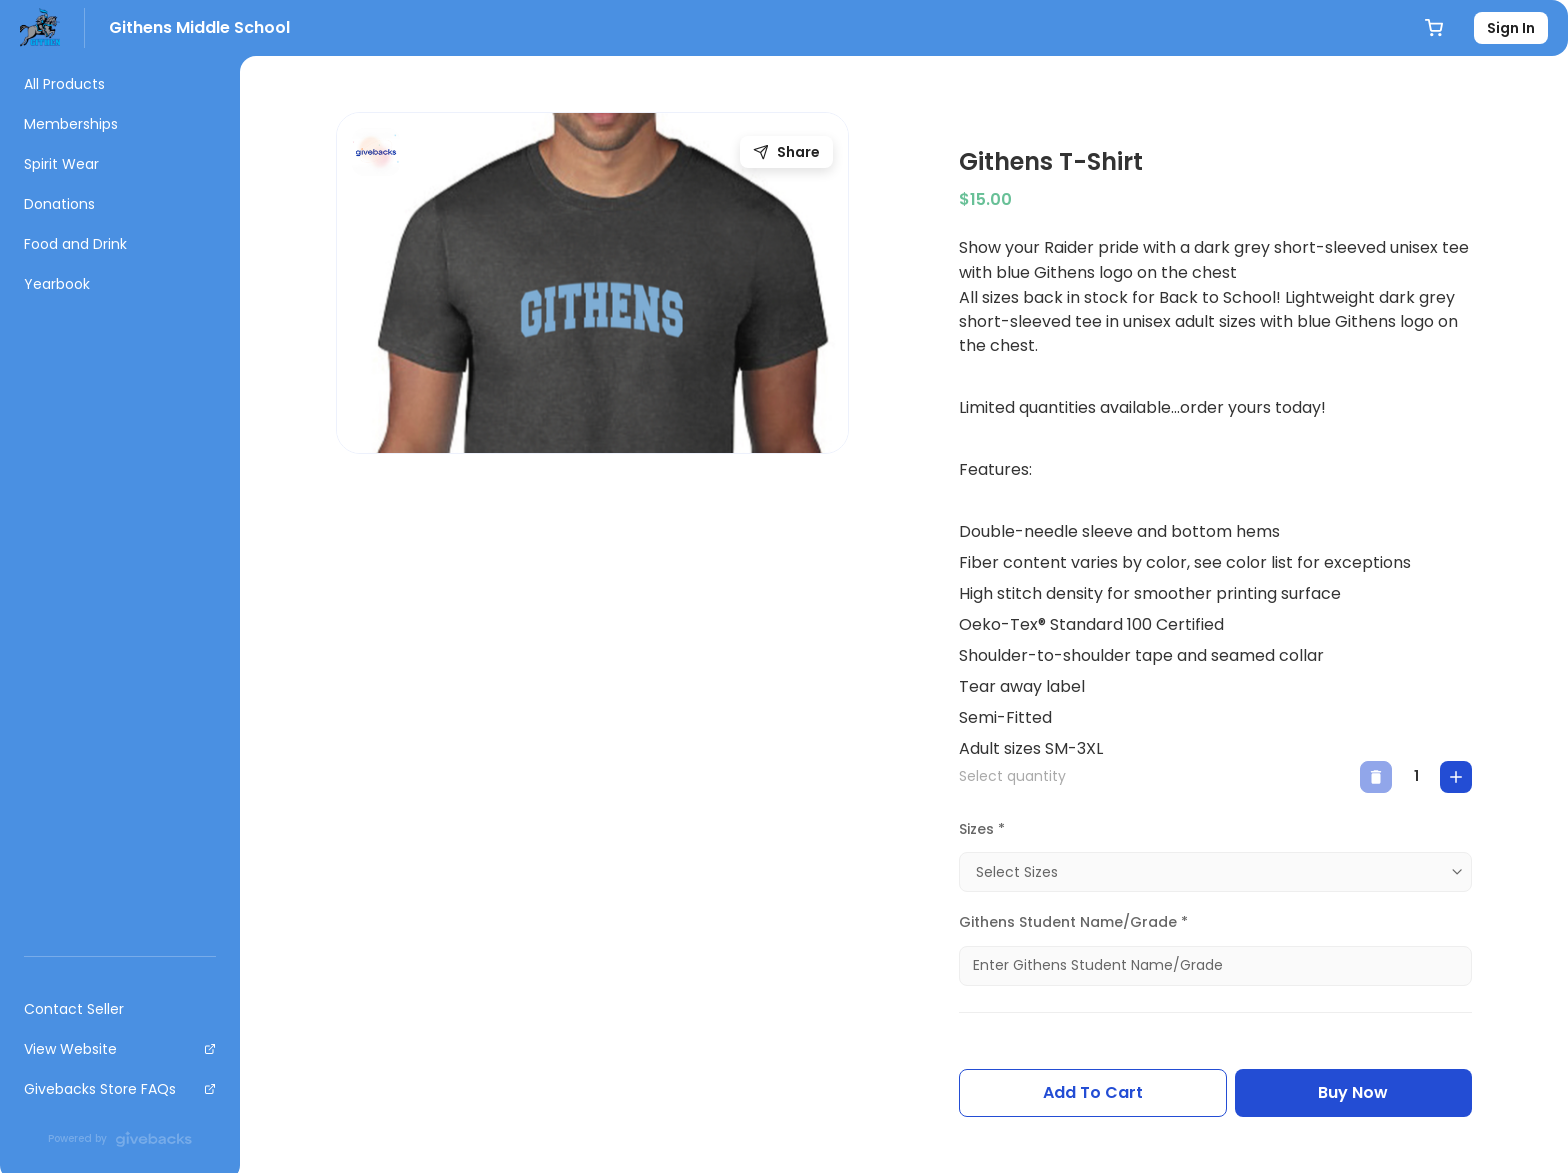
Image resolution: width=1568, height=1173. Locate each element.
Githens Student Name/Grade (1073, 922)
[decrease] (1376, 777)
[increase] (1456, 777)
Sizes (982, 829)
